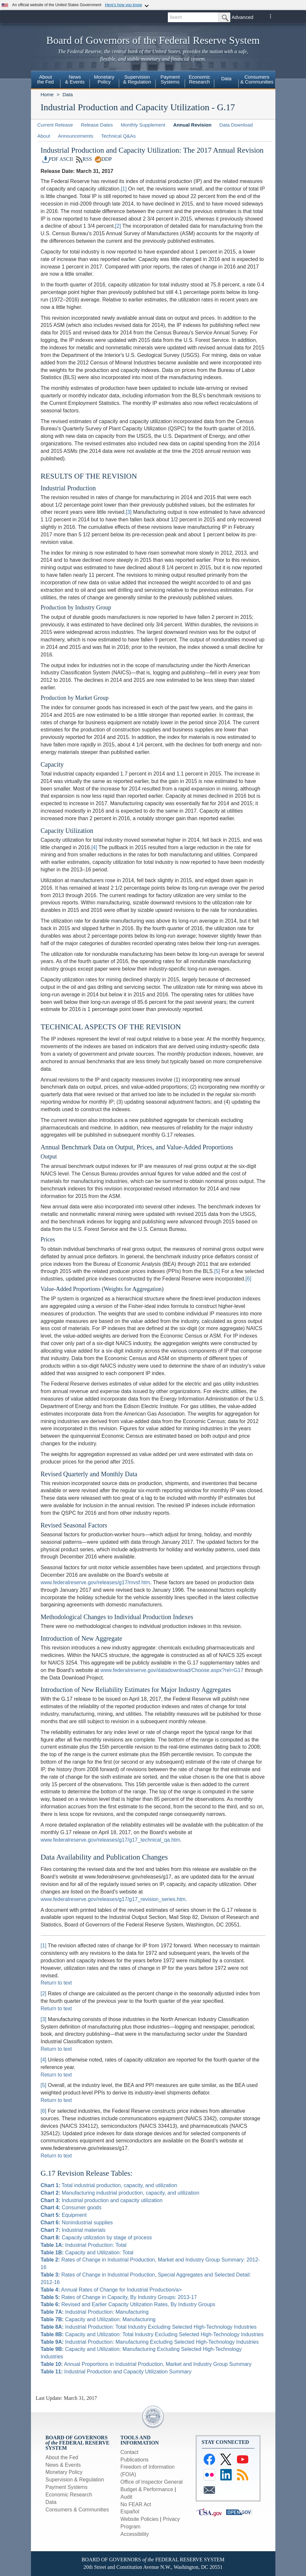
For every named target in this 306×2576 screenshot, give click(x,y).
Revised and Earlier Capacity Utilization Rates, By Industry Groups (128, 2304)
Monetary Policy (64, 2472)
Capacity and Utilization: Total (87, 2252)
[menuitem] (45, 80)
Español (130, 2511)
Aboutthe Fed (45, 79)
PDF (50, 159)
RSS (84, 159)
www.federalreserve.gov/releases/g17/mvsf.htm (95, 1582)
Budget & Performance (147, 2489)
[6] (248, 1278)
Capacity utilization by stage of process (96, 2237)
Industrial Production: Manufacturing (95, 2312)
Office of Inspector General (152, 2482)
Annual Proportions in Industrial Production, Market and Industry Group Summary (146, 2364)
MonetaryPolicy (104, 79)
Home (47, 94)
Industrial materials (73, 2230)
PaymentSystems (170, 79)
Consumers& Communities (256, 79)
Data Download (236, 125)
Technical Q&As (118, 136)
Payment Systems (67, 2487)
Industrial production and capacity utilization (102, 2200)
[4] (94, 847)
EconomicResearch (199, 79)
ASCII (66, 159)
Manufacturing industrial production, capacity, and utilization (120, 2193)
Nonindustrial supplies (77, 2222)
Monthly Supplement (143, 125)
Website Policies (140, 2519)
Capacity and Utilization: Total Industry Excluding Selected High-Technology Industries (152, 2334)
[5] (217, 1271)
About (43, 136)
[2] (118, 226)
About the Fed (62, 2457)
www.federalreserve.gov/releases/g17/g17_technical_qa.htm (110, 1840)
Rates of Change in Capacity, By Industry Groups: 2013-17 (119, 2297)
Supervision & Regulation (75, 2479)
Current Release (55, 125)
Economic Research (69, 2494)
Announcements (75, 136)
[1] (124, 189)
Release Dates (97, 125)
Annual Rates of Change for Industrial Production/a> (111, 2289)
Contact (129, 2452)
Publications (135, 2459)
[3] (129, 512)
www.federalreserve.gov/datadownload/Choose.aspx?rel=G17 (171, 1670)
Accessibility (135, 2534)
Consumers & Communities (77, 2509)
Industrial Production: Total (84, 2245)
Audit (126, 2497)
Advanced (243, 17)
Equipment (64, 2215)
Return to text (56, 1983)
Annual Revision (192, 125)
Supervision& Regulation (137, 79)
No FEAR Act (136, 2504)
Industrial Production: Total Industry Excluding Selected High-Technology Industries (149, 2327)
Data (226, 78)
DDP (103, 159)
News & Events (63, 2465)
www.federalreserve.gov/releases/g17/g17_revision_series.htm (113, 1899)
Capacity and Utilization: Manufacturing (98, 2319)
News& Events (74, 79)
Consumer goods (71, 2207)
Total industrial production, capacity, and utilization (109, 2185)
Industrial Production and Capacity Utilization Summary (116, 2371)
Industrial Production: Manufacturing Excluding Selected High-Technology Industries (150, 2342)
